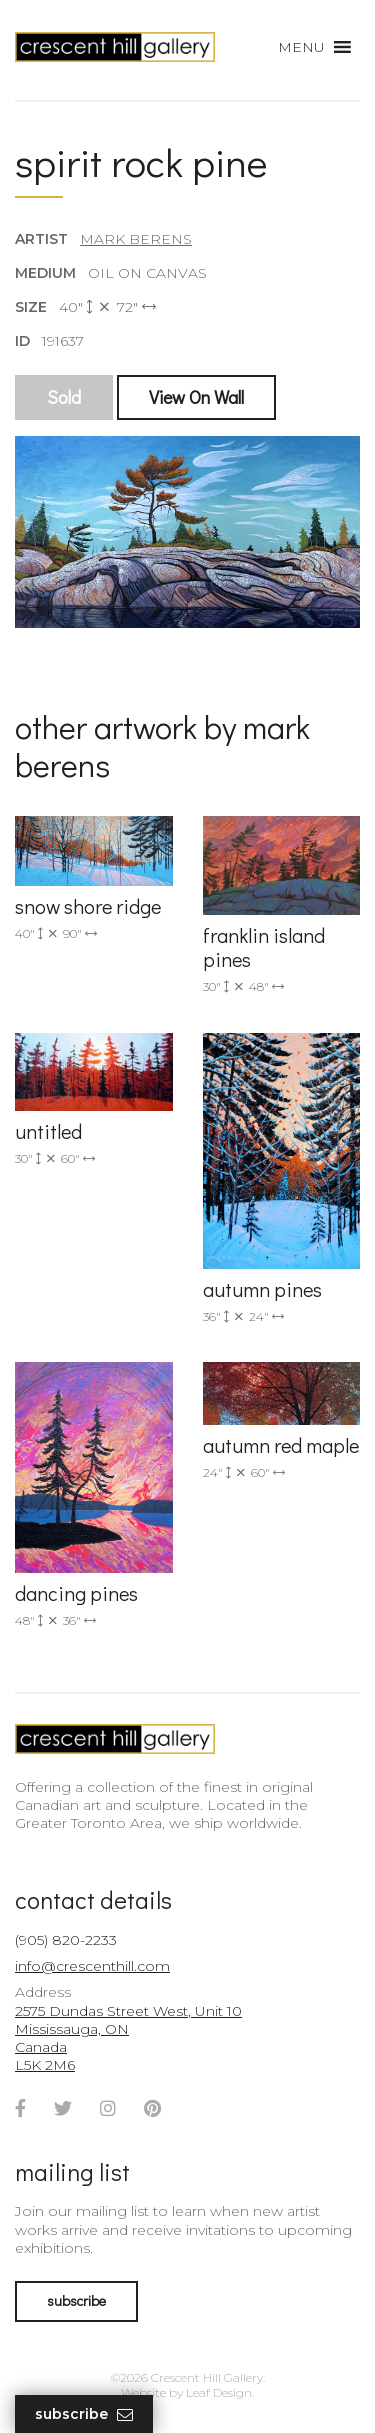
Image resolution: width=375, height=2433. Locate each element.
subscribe (76, 2300)
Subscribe (84, 2414)
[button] (301, 47)
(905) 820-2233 (66, 1940)
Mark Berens (136, 239)
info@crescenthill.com (92, 1966)
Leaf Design (219, 2392)
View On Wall (196, 397)
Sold (64, 397)
